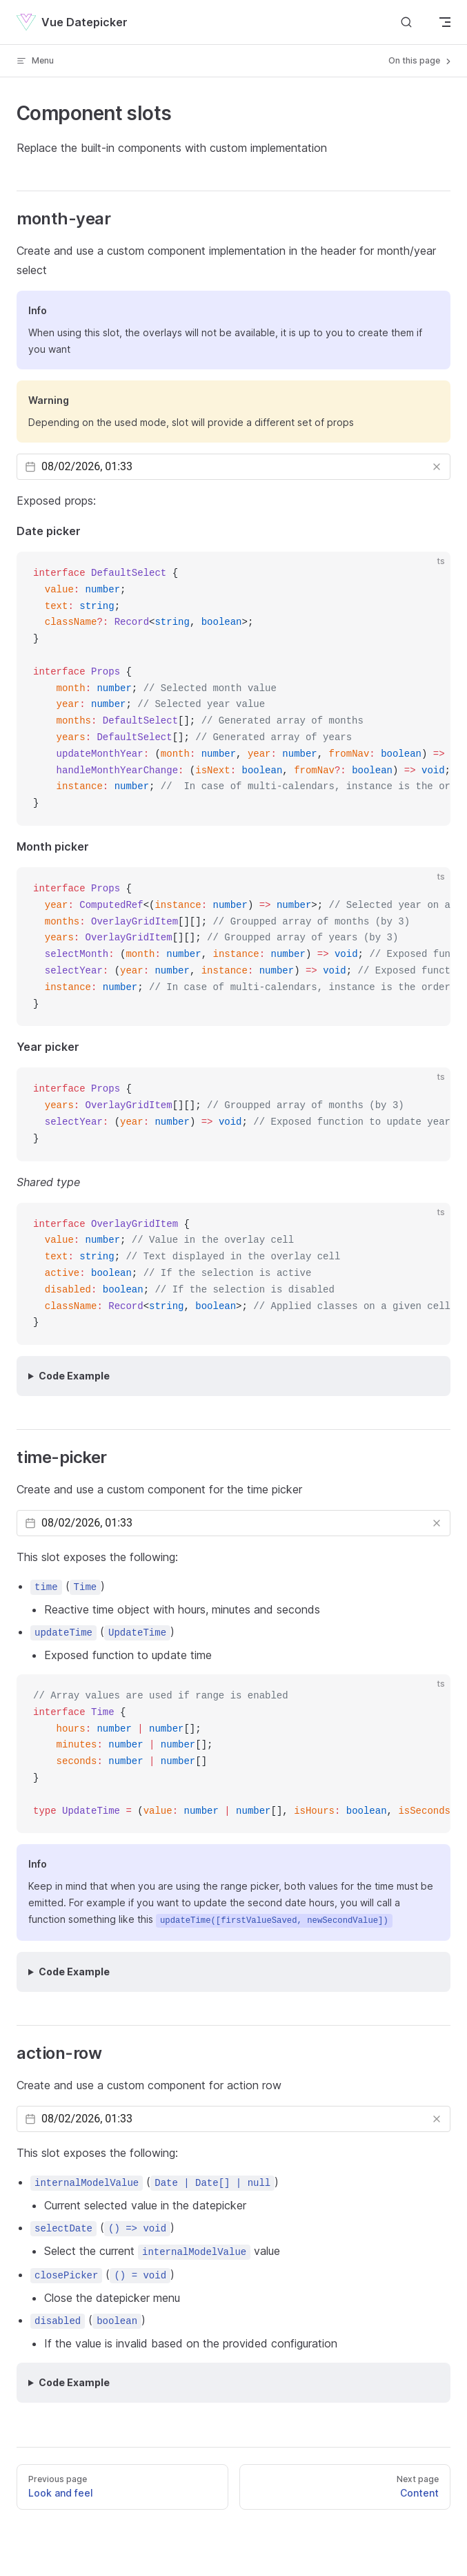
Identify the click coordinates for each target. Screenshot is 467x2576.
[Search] (406, 22)
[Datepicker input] (233, 467)
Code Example (74, 1376)
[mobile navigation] (444, 22)
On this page (420, 60)
